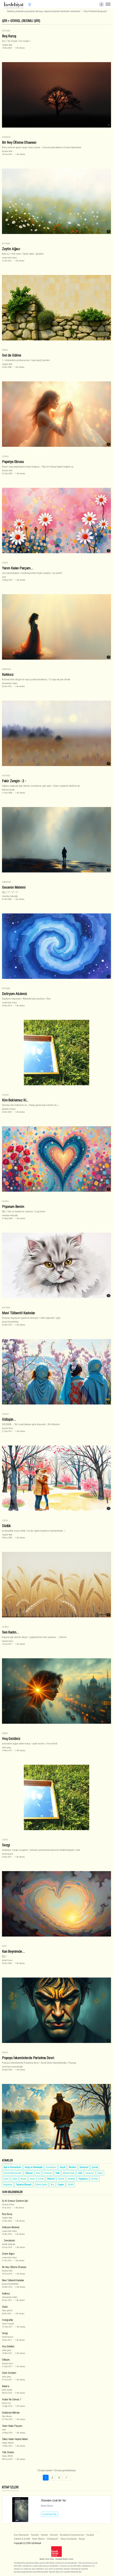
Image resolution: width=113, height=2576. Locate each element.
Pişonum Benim (13, 1206)
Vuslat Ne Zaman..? (11, 2399)
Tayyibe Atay (7, 45)
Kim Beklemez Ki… (15, 1100)
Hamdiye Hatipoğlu (10, 896)
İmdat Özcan (7, 1960)
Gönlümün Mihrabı (10, 2412)
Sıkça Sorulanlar (68, 2539)
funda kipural (7, 1854)
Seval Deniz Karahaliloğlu (12, 2066)
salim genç (6, 1747)
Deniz (5, 2306)
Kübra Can (6, 2403)
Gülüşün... (9, 1419)
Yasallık (90, 2535)
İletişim (54, 2535)
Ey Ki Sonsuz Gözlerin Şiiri (15, 2200)
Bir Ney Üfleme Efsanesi (19, 142)
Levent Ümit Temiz (9, 257)
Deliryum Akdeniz (14, 994)
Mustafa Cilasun (9, 1109)
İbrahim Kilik (7, 151)
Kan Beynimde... (13, 1951)
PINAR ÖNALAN (8, 2244)
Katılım (44, 2535)
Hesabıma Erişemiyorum (72, 2535)
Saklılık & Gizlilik (22, 2539)
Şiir (4, 21)
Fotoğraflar (7, 2320)
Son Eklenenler (21, 2535)
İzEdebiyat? (53, 2539)
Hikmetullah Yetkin (9, 683)
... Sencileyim (8, 2240)
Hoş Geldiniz (11, 1738)
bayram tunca (7, 1428)
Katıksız (8, 674)
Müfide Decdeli (8, 789)
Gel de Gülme (11, 355)
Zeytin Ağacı (11, 249)
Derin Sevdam (9, 2372)
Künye (82, 2539)
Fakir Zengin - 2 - (14, 781)
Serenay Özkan (8, 2204)
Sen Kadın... (10, 1632)
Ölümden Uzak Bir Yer (53, 2500)
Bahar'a (5, 2386)
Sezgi (6, 1845)
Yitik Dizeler (8, 2452)
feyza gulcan (7, 2310)
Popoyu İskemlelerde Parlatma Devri (28, 2058)
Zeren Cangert (8, 2323)
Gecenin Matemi (14, 887)
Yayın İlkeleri (38, 2539)
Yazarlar (35, 2535)
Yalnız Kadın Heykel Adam (15, 2439)
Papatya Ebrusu (13, 462)
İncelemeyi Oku (49, 2514)
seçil (4, 577)
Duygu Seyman (8, 2442)
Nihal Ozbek (7, 2390)
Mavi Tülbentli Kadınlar (18, 1313)
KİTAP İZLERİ (10, 2487)
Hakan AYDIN (7, 2456)
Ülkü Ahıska (7, 2416)
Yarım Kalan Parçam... (17, 568)
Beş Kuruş (9, 36)
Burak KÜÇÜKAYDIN (10, 1322)
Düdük (6, 1526)
